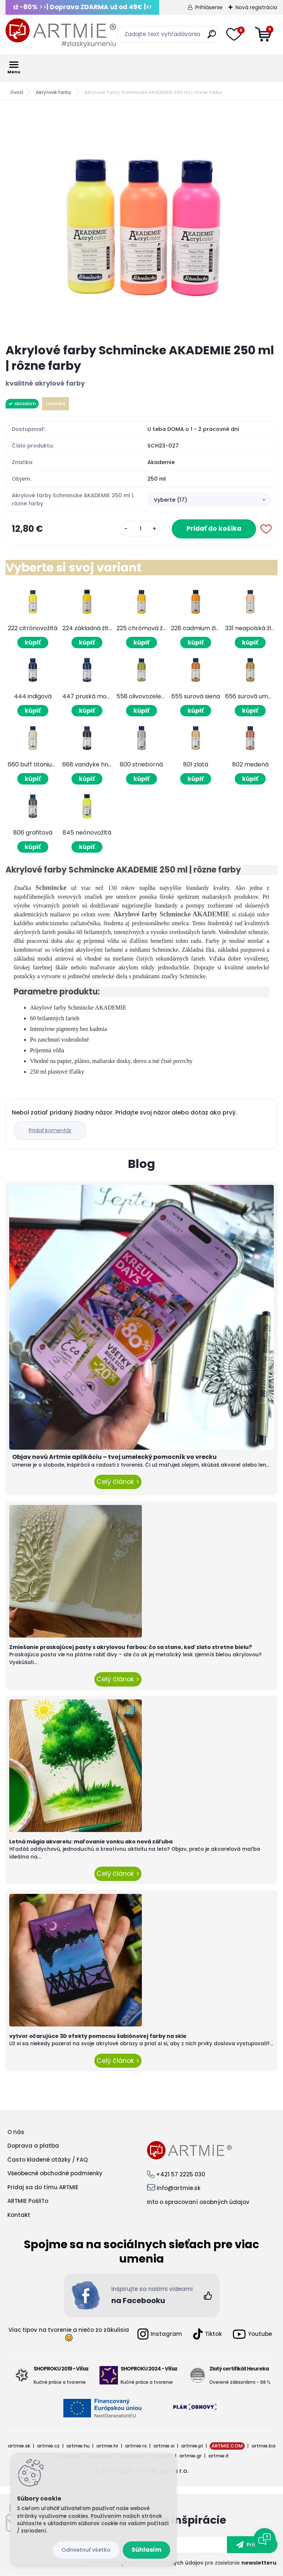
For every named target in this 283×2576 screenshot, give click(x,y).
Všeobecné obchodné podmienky (54, 2173)
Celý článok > (118, 1481)
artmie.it (218, 2455)
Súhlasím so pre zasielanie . (181, 2562)
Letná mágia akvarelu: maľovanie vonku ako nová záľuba (90, 1841)
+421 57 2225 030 (180, 2174)
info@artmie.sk (178, 2188)
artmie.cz (48, 2445)
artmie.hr (107, 2445)
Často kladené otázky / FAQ (47, 2159)
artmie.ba (263, 2445)
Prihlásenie (209, 7)
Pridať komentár (50, 1130)
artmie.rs (136, 2445)
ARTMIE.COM (227, 2445)
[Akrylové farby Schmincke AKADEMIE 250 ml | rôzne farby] (141, 221)
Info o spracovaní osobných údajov (198, 2202)
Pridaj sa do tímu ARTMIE (42, 2187)
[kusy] (140, 528)
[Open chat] (265, 2539)
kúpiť (33, 642)
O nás (15, 2132)
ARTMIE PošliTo (27, 2201)
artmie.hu (78, 2445)
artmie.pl (192, 2445)
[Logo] (61, 33)
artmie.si (163, 2445)
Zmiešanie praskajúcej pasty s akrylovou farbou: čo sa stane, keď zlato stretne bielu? (130, 1647)
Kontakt (18, 2215)
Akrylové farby (53, 92)
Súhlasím (146, 2549)
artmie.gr (190, 2455)
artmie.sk (19, 2445)
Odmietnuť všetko (86, 2550)
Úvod (16, 92)
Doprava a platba (33, 2145)
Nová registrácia (256, 7)
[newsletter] (252, 2545)
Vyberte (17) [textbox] (170, 499)
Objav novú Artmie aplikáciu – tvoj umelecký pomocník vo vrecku (114, 1457)
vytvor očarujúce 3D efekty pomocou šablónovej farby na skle (97, 2036)
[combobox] (209, 499)
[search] (211, 37)
